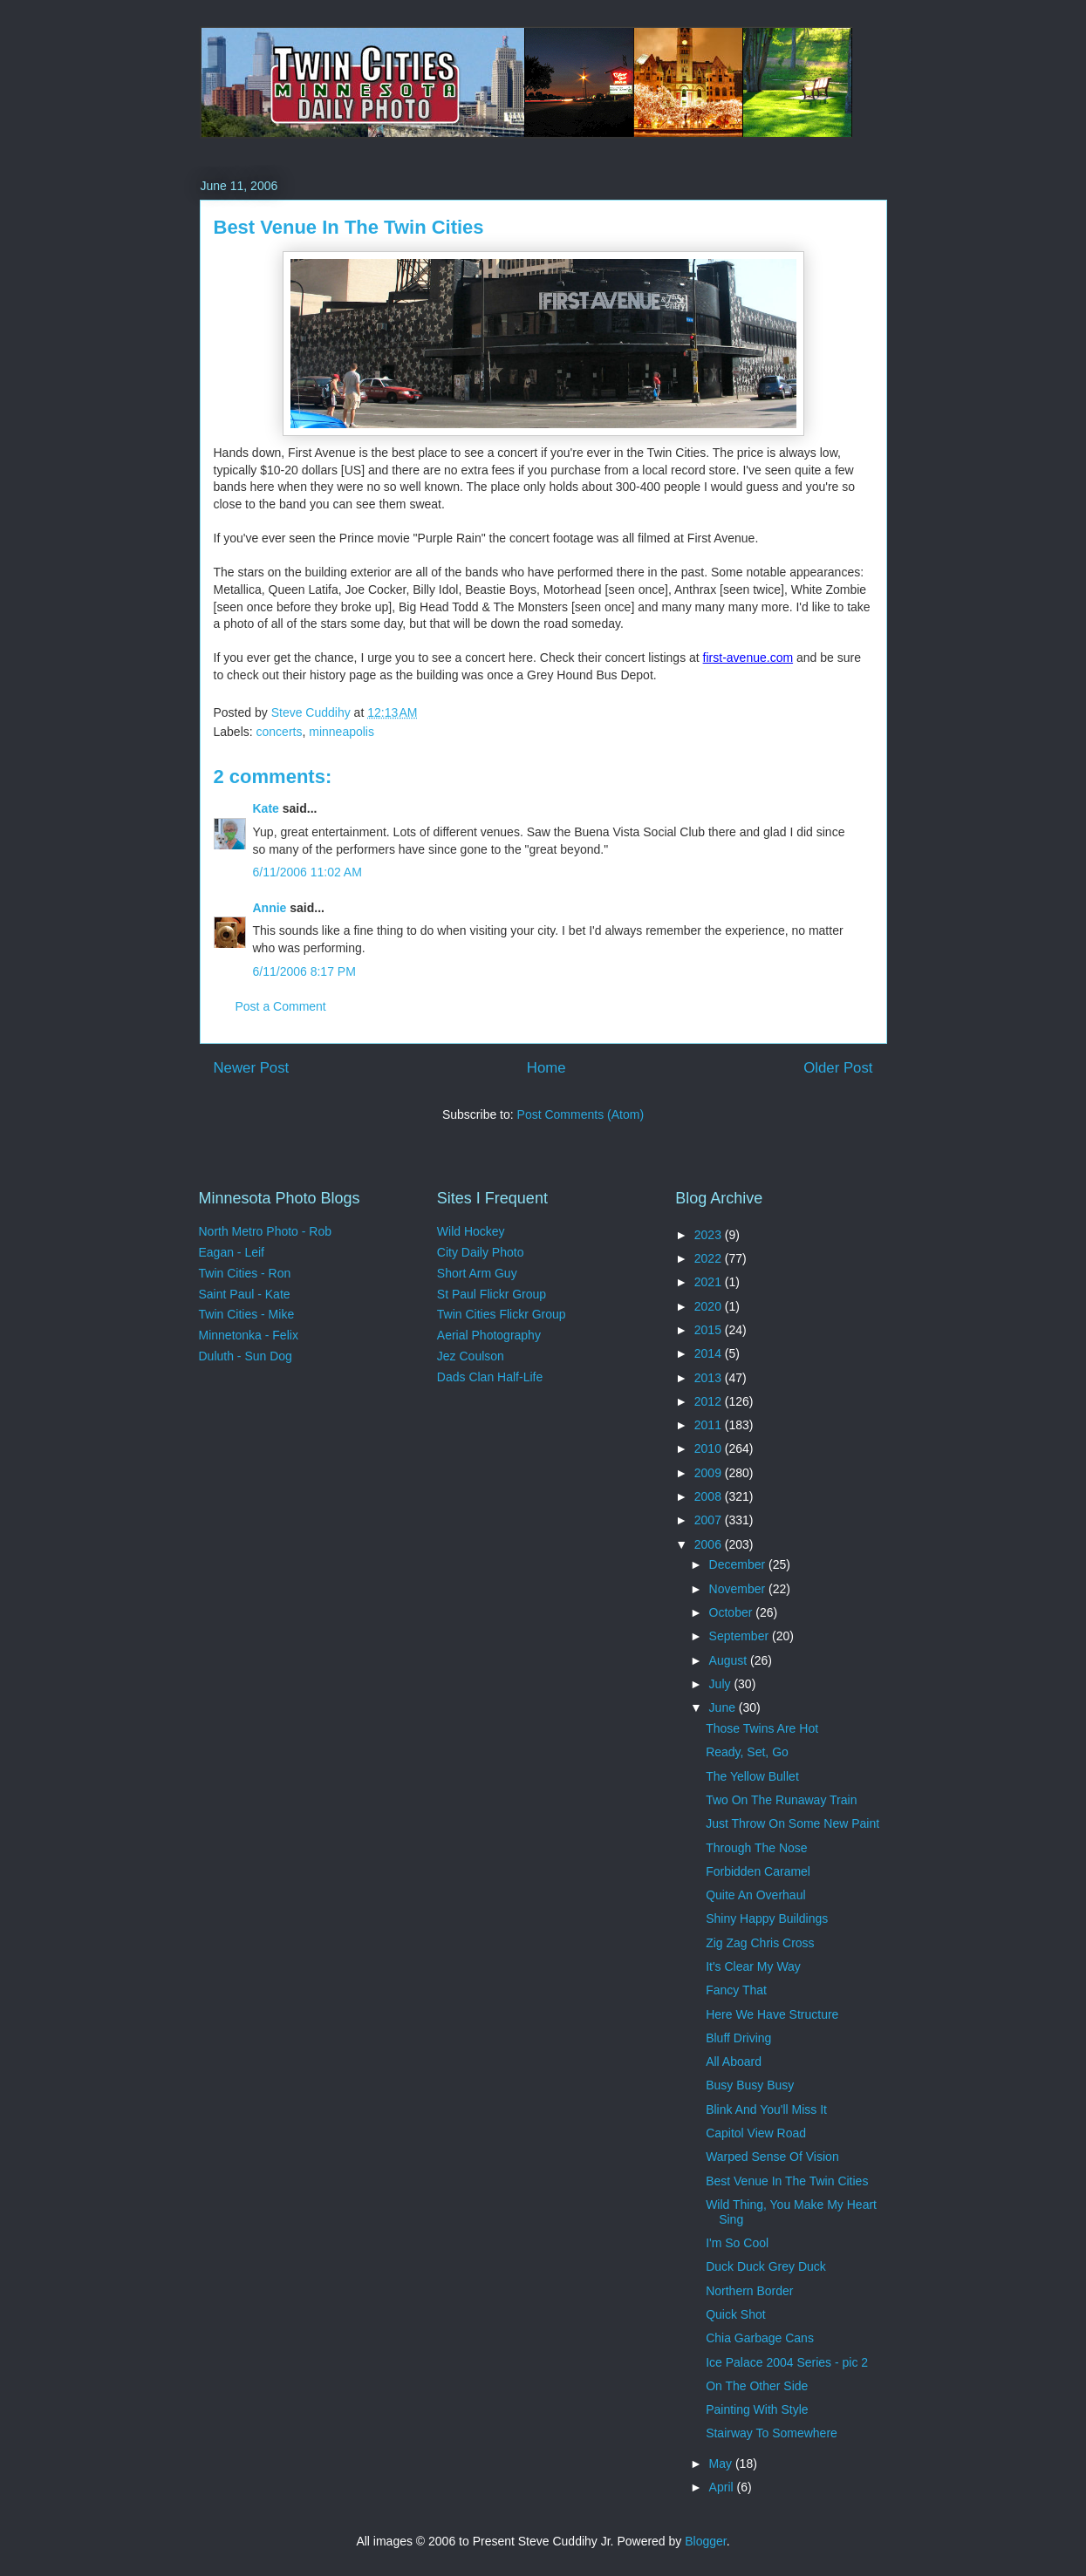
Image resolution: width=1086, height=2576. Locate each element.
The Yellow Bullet (752, 1776)
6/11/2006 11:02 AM (307, 872)
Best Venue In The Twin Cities (787, 2181)
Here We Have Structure (772, 2014)
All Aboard (734, 2061)
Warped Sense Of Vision (772, 2157)
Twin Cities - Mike (247, 1314)
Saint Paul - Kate (244, 1294)
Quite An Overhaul (755, 1895)
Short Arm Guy (477, 1273)
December (738, 1564)
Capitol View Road (756, 2133)
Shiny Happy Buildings (767, 1918)
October (732, 1612)
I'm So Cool (737, 2243)
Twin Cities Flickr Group (501, 1314)
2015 (709, 1330)
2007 (709, 1520)
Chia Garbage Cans (760, 2338)
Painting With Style (757, 2409)
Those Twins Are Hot (762, 1728)
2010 (709, 1448)
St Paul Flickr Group (491, 1294)
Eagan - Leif (232, 1252)
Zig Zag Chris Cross (760, 1943)
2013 (709, 1378)
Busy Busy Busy (750, 2085)
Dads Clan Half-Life (490, 1377)
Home (546, 1068)
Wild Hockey (471, 1231)
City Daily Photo (480, 1252)
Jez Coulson (470, 1356)
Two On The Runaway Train (781, 1800)
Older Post (837, 1068)
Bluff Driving (738, 2038)
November (738, 1589)
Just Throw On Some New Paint (792, 1823)
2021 (709, 1282)
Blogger (705, 2541)
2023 (709, 1235)
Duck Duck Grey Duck (766, 2266)
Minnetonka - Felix (248, 1335)
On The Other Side (757, 2386)
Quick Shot (735, 2314)
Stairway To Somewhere (771, 2433)
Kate (266, 808)
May (722, 2463)
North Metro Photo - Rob (265, 1231)
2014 (709, 1353)
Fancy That (736, 1990)
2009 (709, 1473)
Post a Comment (281, 1006)
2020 (709, 1306)
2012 (709, 1401)
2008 (709, 1496)
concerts (279, 732)
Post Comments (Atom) (580, 1114)
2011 (709, 1425)
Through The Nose (756, 1848)
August (729, 1660)
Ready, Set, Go (747, 1752)
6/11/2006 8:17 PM (304, 971)
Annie (270, 908)
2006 (709, 1544)
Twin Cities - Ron (245, 1273)
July (721, 1684)
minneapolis (341, 732)
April (723, 2487)
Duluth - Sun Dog (245, 1356)
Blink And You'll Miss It (766, 2109)
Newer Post (252, 1068)
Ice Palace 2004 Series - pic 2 (787, 2362)
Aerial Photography (489, 1335)
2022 (709, 1258)
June (724, 1707)
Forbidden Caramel (758, 1871)
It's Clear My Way (753, 1966)
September (740, 1636)
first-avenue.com (748, 657)
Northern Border (749, 2291)
